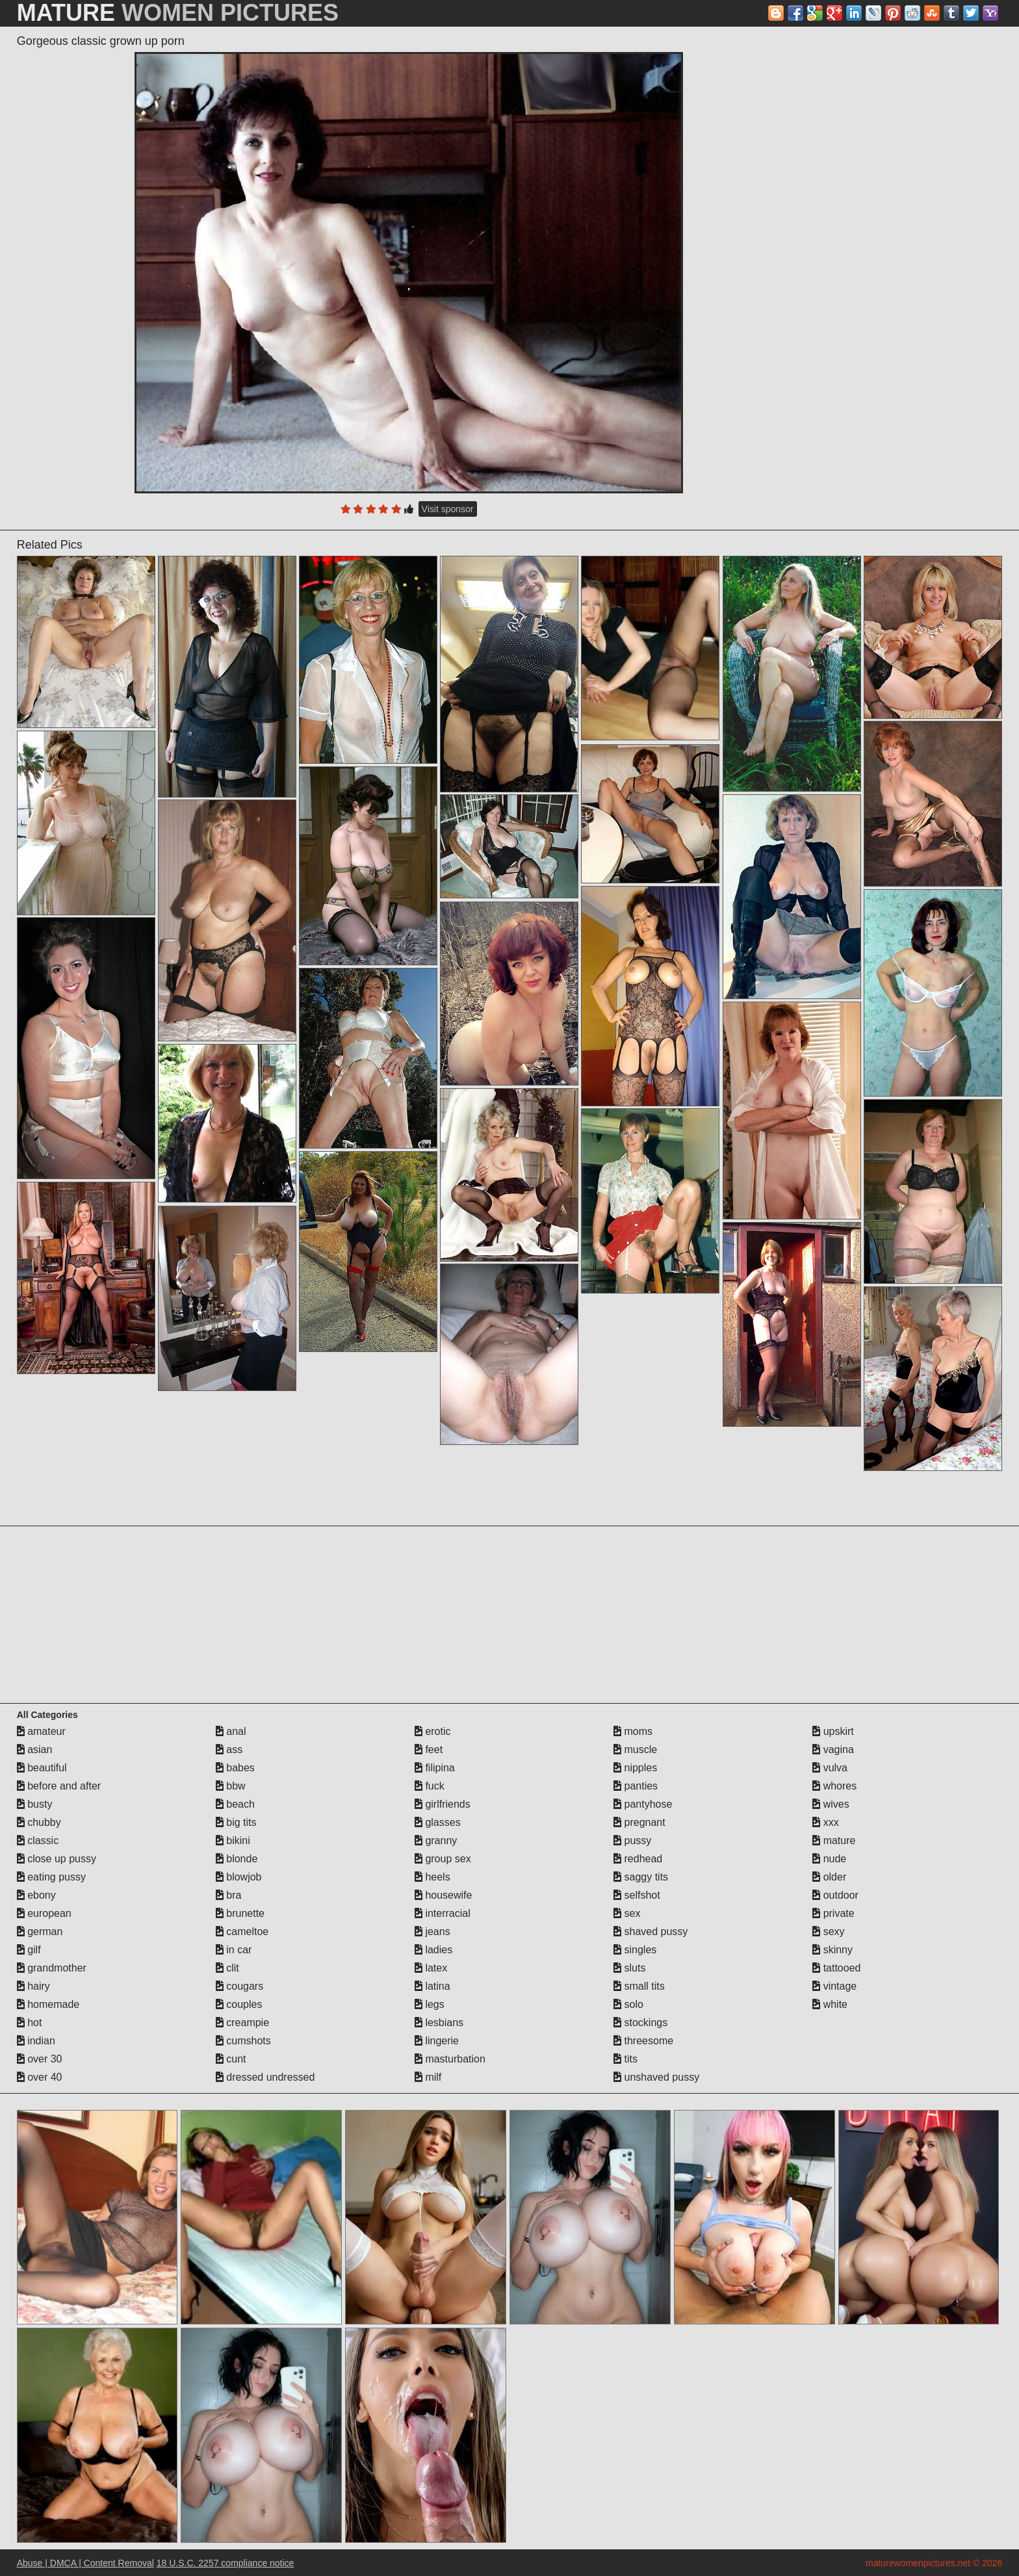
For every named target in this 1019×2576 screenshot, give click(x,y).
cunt (231, 2058)
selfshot (636, 1895)
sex (626, 1913)
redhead (637, 1858)
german (40, 1931)
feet (429, 1749)
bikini (233, 1840)
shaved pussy (650, 1931)
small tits (639, 1986)
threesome (643, 2040)
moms (632, 1731)
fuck (430, 1785)
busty (35, 1804)
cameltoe (242, 1931)
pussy (632, 1840)
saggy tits (640, 1876)
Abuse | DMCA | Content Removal (85, 2563)
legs (430, 2004)
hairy (33, 1986)
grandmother (51, 1967)
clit (227, 1967)
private (833, 1913)
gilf (29, 1949)
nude (829, 1858)
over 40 (39, 2077)
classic (37, 1840)
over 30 (39, 2058)
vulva (829, 1767)
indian (36, 2040)
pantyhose (642, 1804)
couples (239, 2004)
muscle (635, 1749)
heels (432, 1876)
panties (635, 1785)
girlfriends (443, 1804)
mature (833, 1840)
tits (625, 2058)
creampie (242, 2022)
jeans (432, 1931)
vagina (833, 1749)
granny (436, 1840)
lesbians (439, 2022)
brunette (240, 1913)
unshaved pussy (656, 2077)
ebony (36, 1895)
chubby (39, 1822)
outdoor (835, 1895)
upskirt (833, 1731)
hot (29, 2022)
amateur (41, 1731)
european (44, 1913)
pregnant (639, 1822)
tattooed (836, 1967)
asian (35, 1749)
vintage (834, 1986)
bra (229, 1895)
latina (432, 1986)
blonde (237, 1858)
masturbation (450, 2058)
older (829, 1876)
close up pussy (56, 1858)
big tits (236, 1822)
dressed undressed (265, 2077)
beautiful (42, 1767)
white (829, 2004)
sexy (828, 1931)
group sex (443, 1858)
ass (229, 1749)
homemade (48, 2004)
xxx (825, 1822)
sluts (629, 1967)
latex (431, 1967)
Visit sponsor (448, 509)
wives (830, 1804)
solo (628, 2004)
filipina (435, 1767)
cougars (239, 1986)
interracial (443, 1913)
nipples (635, 1767)
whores (834, 1785)
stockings (640, 2022)
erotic (433, 1731)
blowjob (239, 1876)
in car (234, 1949)
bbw (231, 1785)
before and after (59, 1785)
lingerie (437, 2040)
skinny (832, 1949)
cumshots (243, 2040)
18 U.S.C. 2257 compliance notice (225, 2563)
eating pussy (51, 1876)
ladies (433, 1949)
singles (634, 1949)
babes (235, 1767)
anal (231, 1731)
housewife (443, 1895)
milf (428, 2077)
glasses (438, 1822)
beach (235, 1804)
